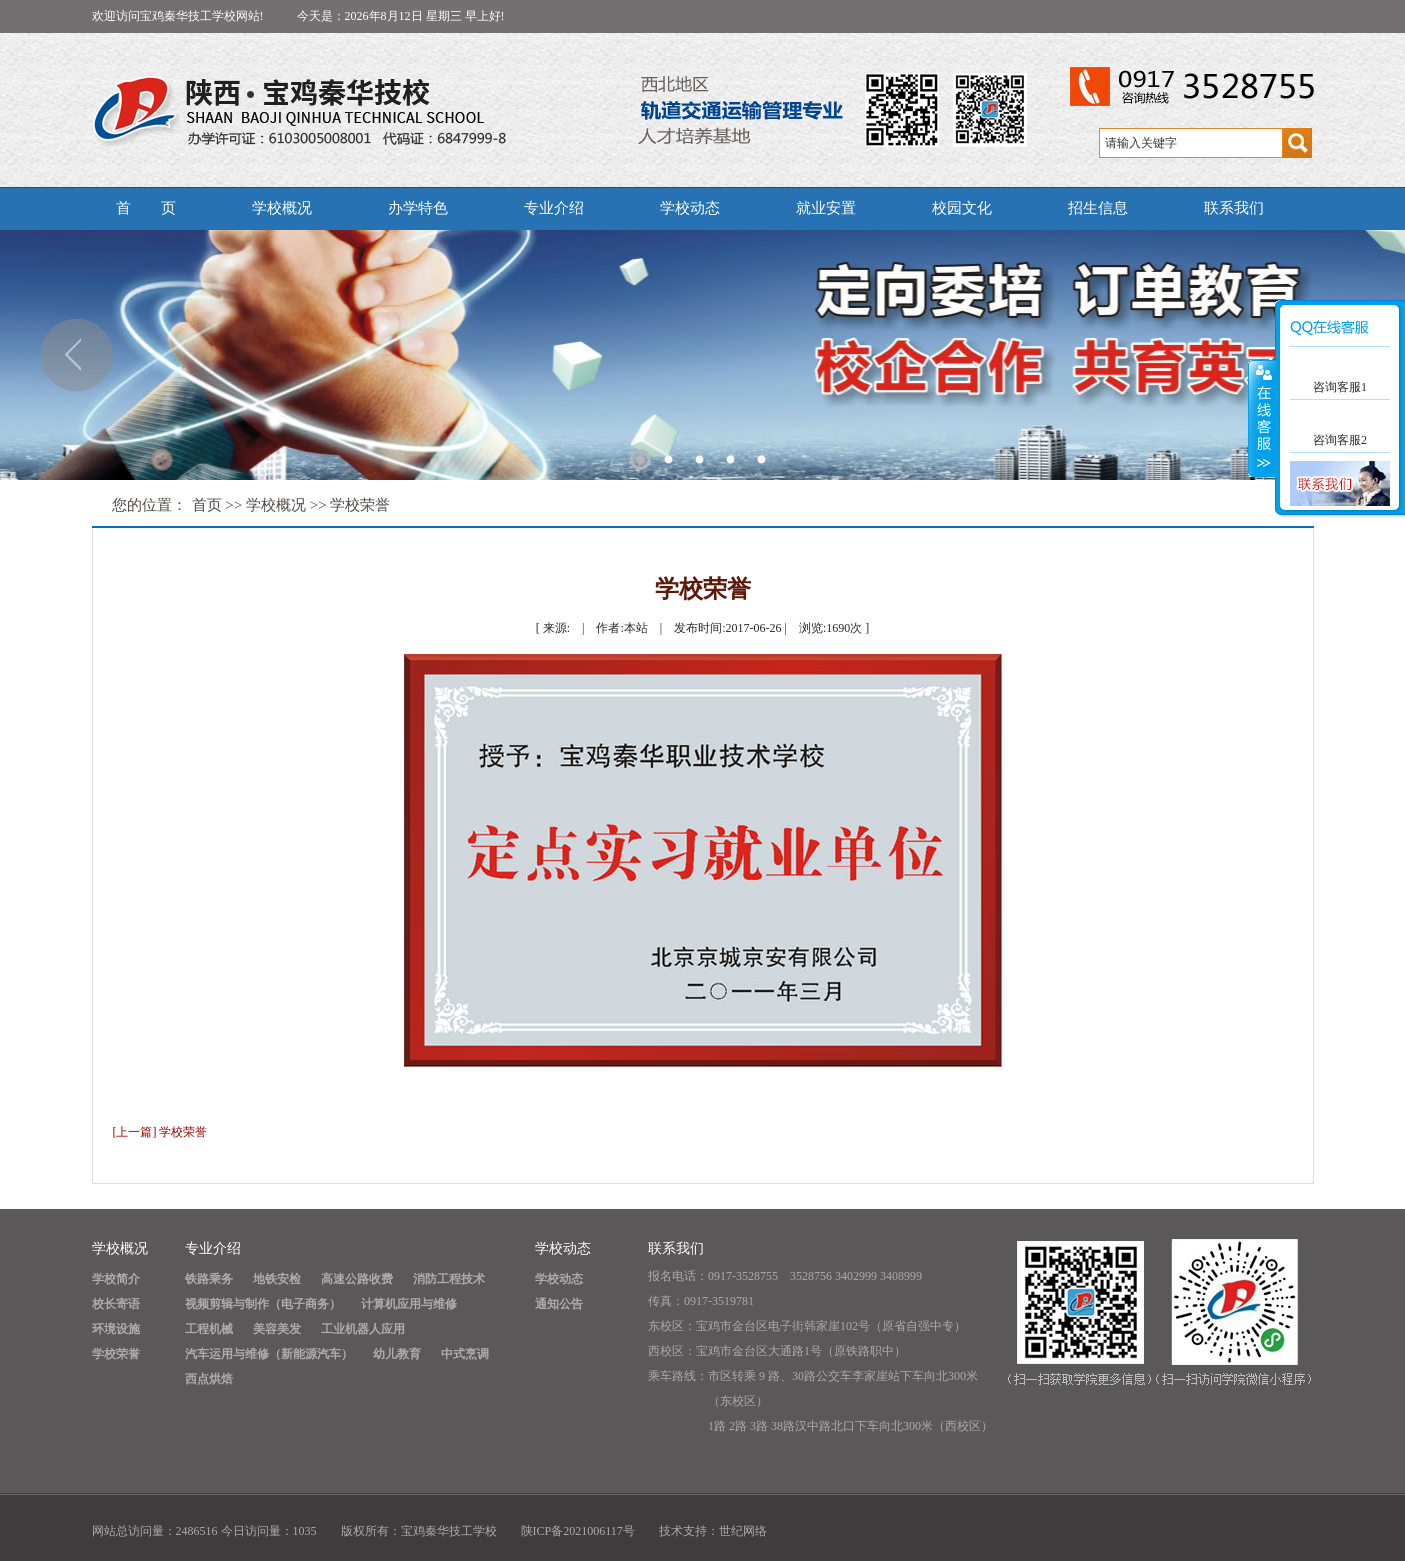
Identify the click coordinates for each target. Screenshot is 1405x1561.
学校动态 (690, 208)
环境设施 (116, 1329)
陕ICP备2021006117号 (578, 1531)
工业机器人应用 (363, 1329)
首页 (207, 505)
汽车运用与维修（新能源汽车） (269, 1354)
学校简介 (116, 1279)
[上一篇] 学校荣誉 (160, 1132)
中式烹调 (465, 1354)
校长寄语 (116, 1304)
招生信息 (1098, 208)
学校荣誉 (360, 505)
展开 (1262, 419)
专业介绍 (554, 208)
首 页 (146, 208)
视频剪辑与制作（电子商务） (263, 1304)
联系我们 (1234, 208)
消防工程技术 (449, 1279)
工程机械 (209, 1329)
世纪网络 (743, 1531)
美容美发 (277, 1329)
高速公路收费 (357, 1279)
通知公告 (559, 1304)
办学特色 (418, 208)
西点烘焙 (209, 1379)
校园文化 (962, 208)
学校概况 (282, 208)
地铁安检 (277, 1279)
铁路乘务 (209, 1279)
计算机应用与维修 (409, 1304)
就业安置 (826, 208)
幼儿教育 (397, 1354)
